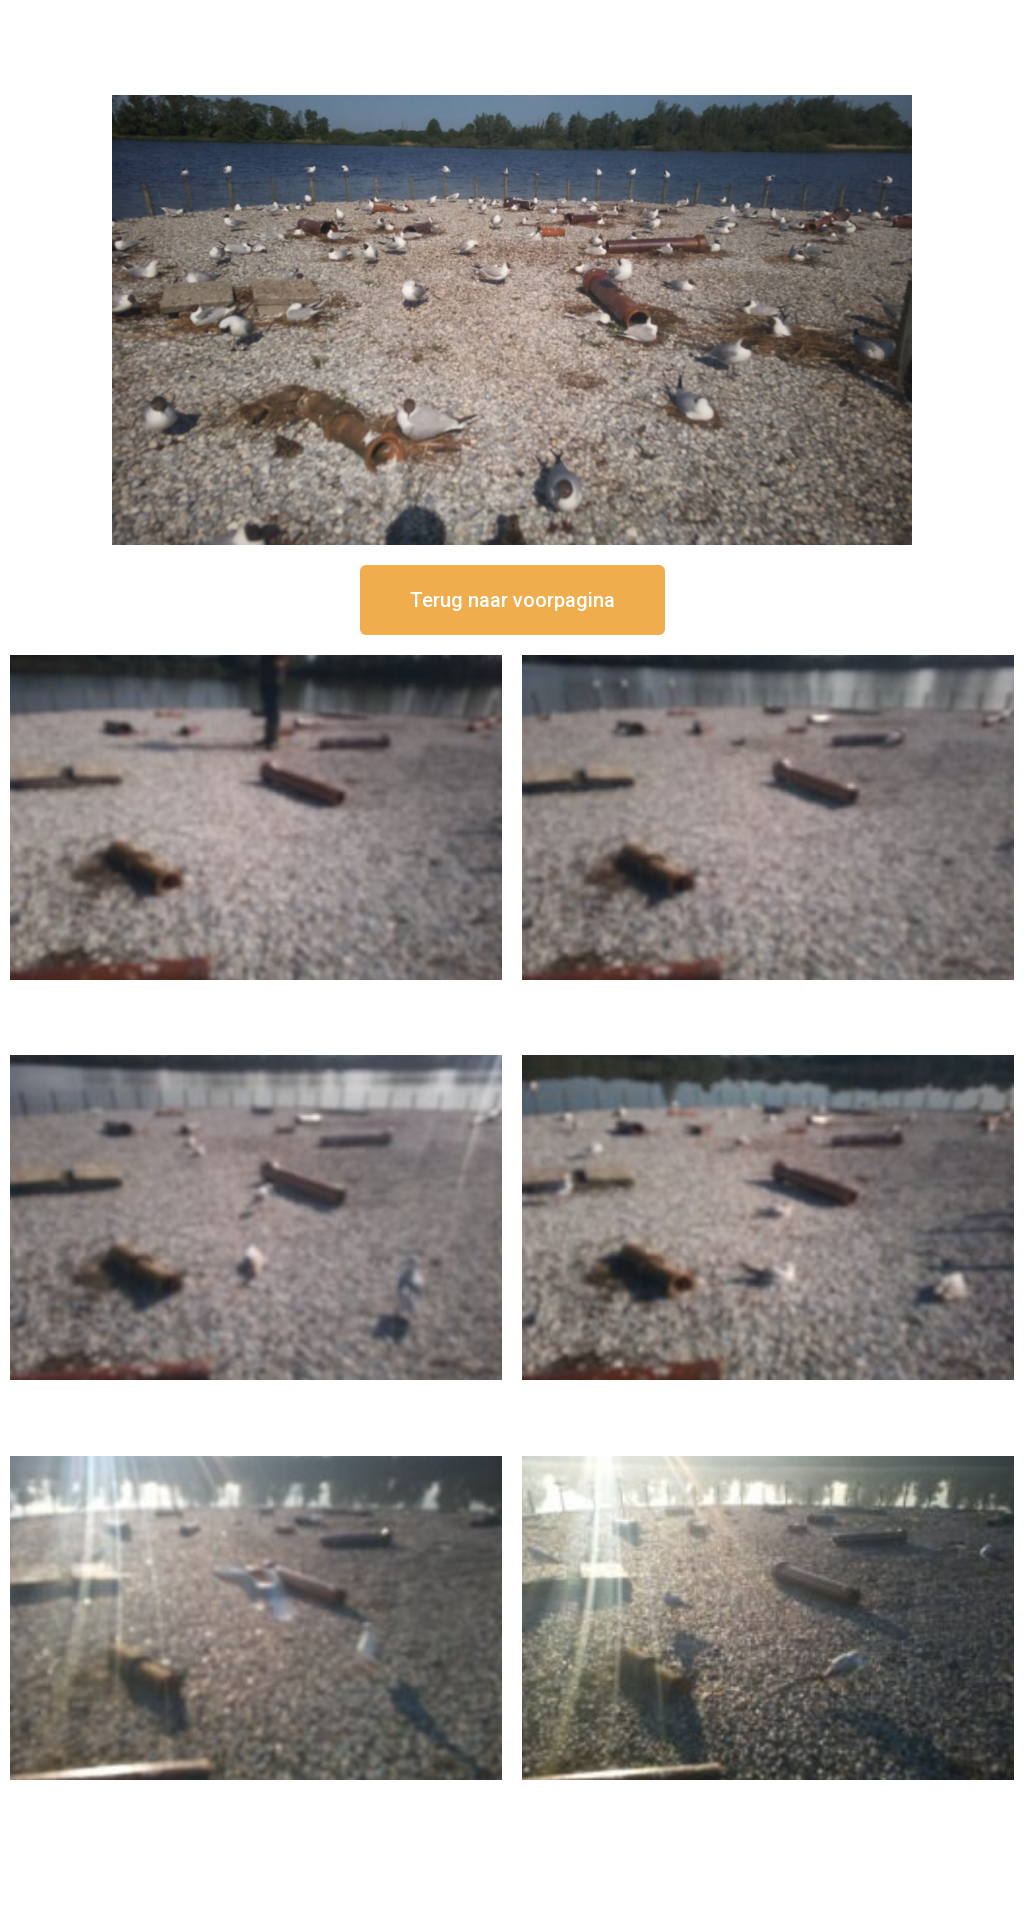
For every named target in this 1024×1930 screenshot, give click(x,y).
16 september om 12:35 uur (768, 996)
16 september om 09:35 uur (256, 1796)
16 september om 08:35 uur (768, 1796)
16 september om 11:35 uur (256, 1396)
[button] (512, 600)
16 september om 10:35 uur (768, 1396)
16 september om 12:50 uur (256, 996)
